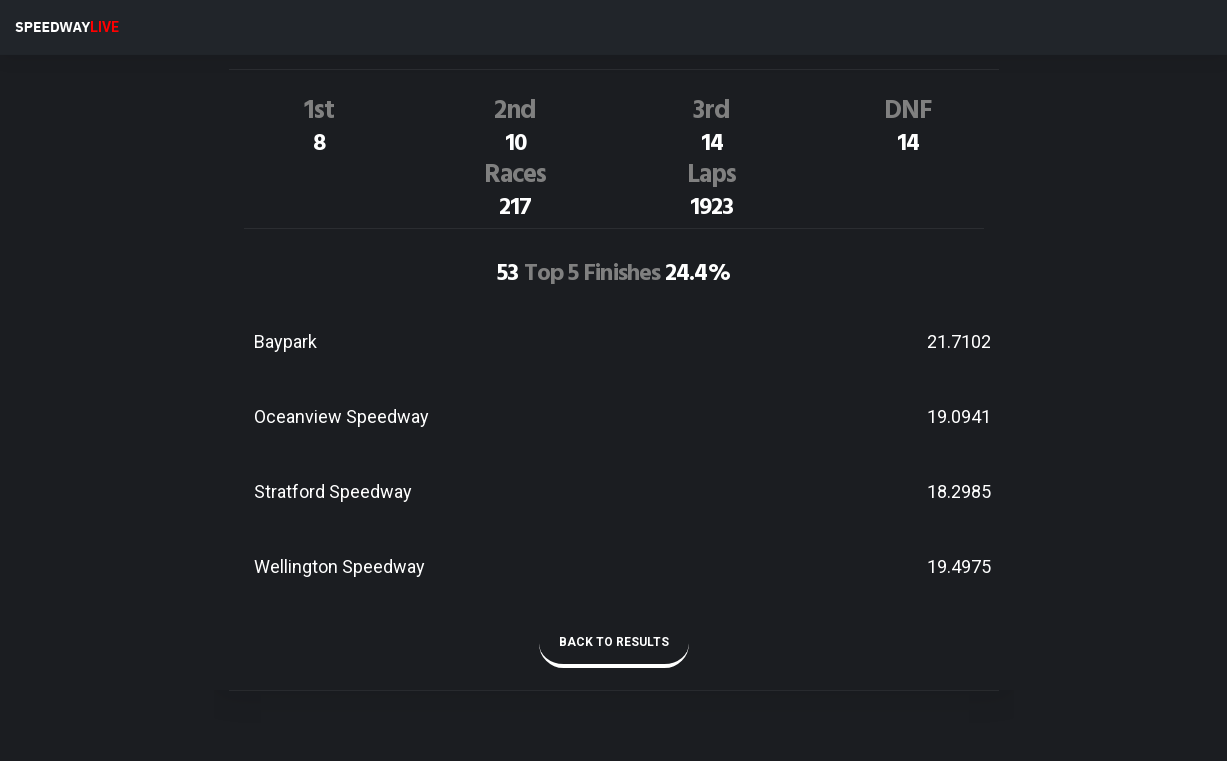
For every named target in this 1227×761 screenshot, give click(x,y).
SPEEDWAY (67, 27)
